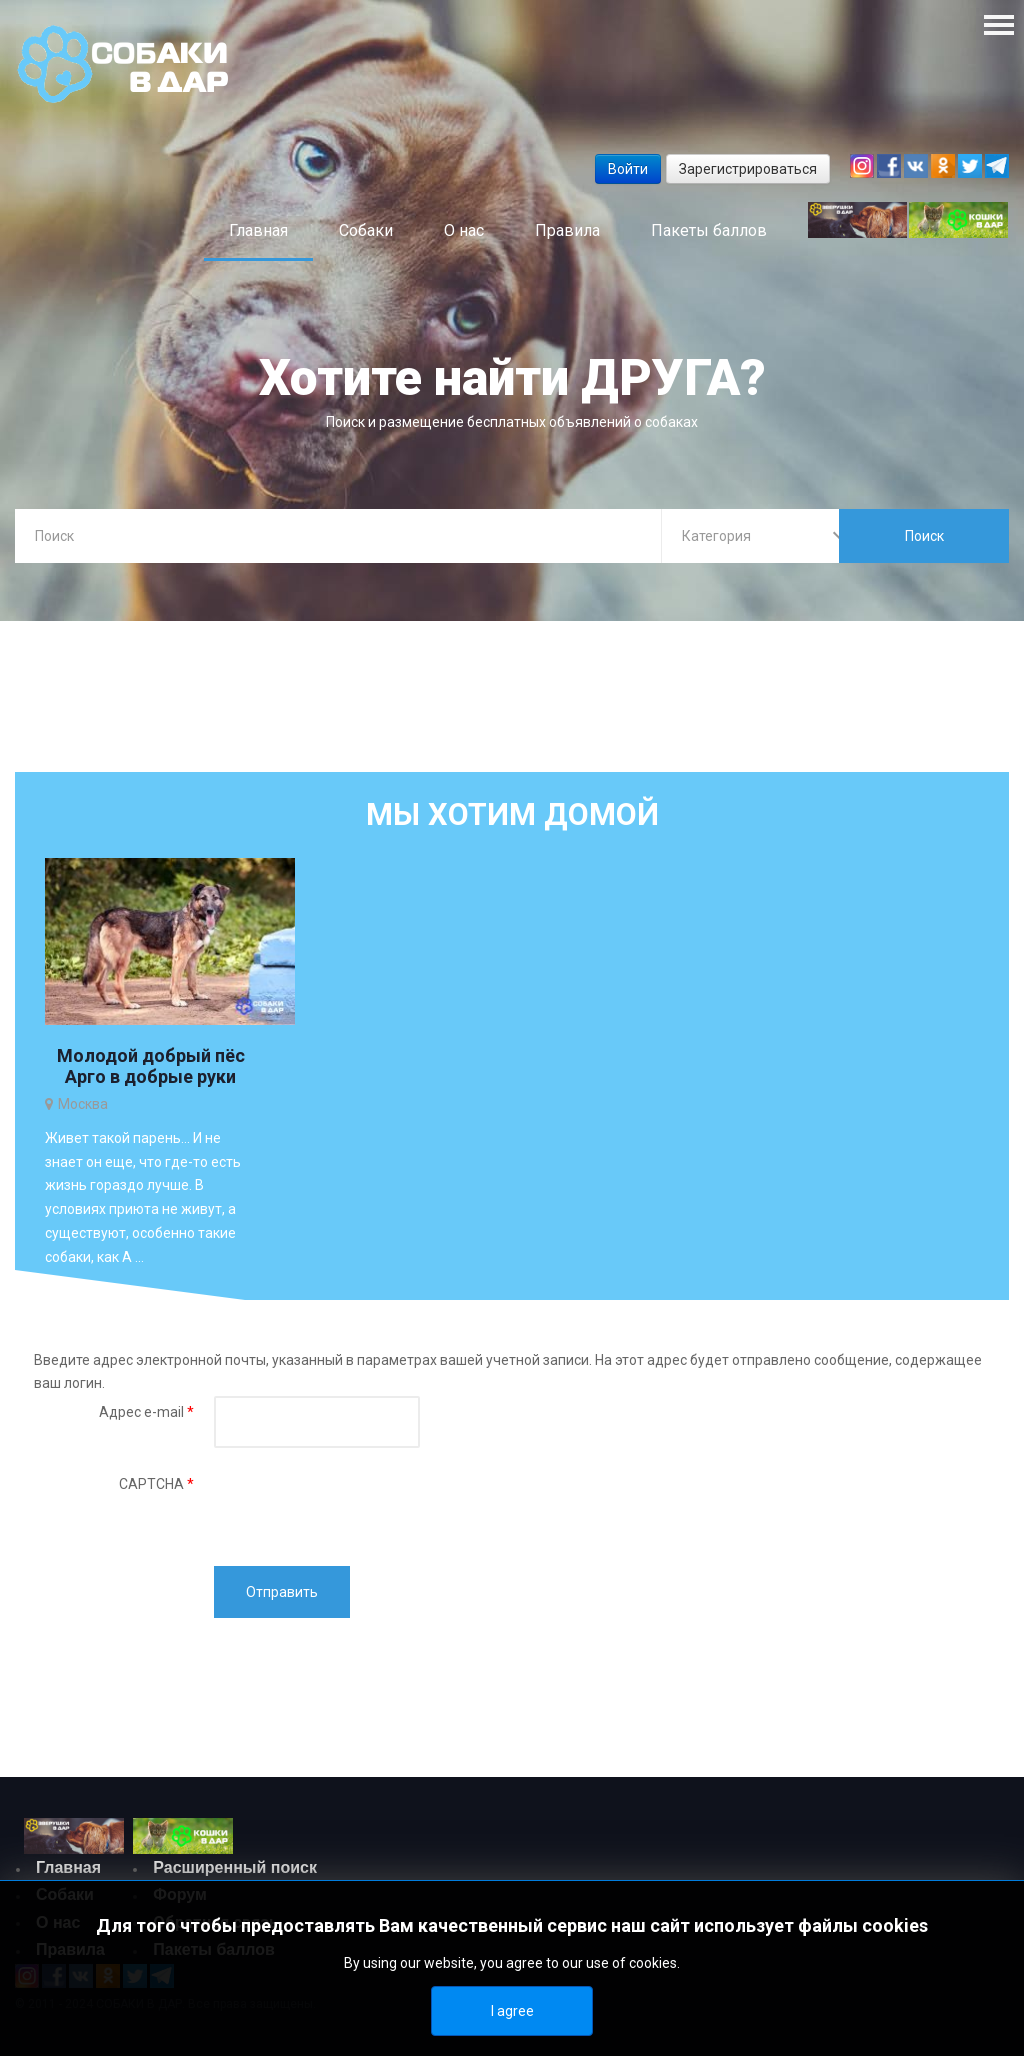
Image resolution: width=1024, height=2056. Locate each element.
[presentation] (366, 1509)
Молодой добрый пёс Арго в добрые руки (151, 1067)
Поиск (924, 536)
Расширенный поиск (235, 1869)
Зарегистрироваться (748, 169)
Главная (68, 1869)
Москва (83, 1105)
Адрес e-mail (146, 1414)
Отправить (282, 1594)
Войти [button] (628, 169)
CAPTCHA (156, 1486)
